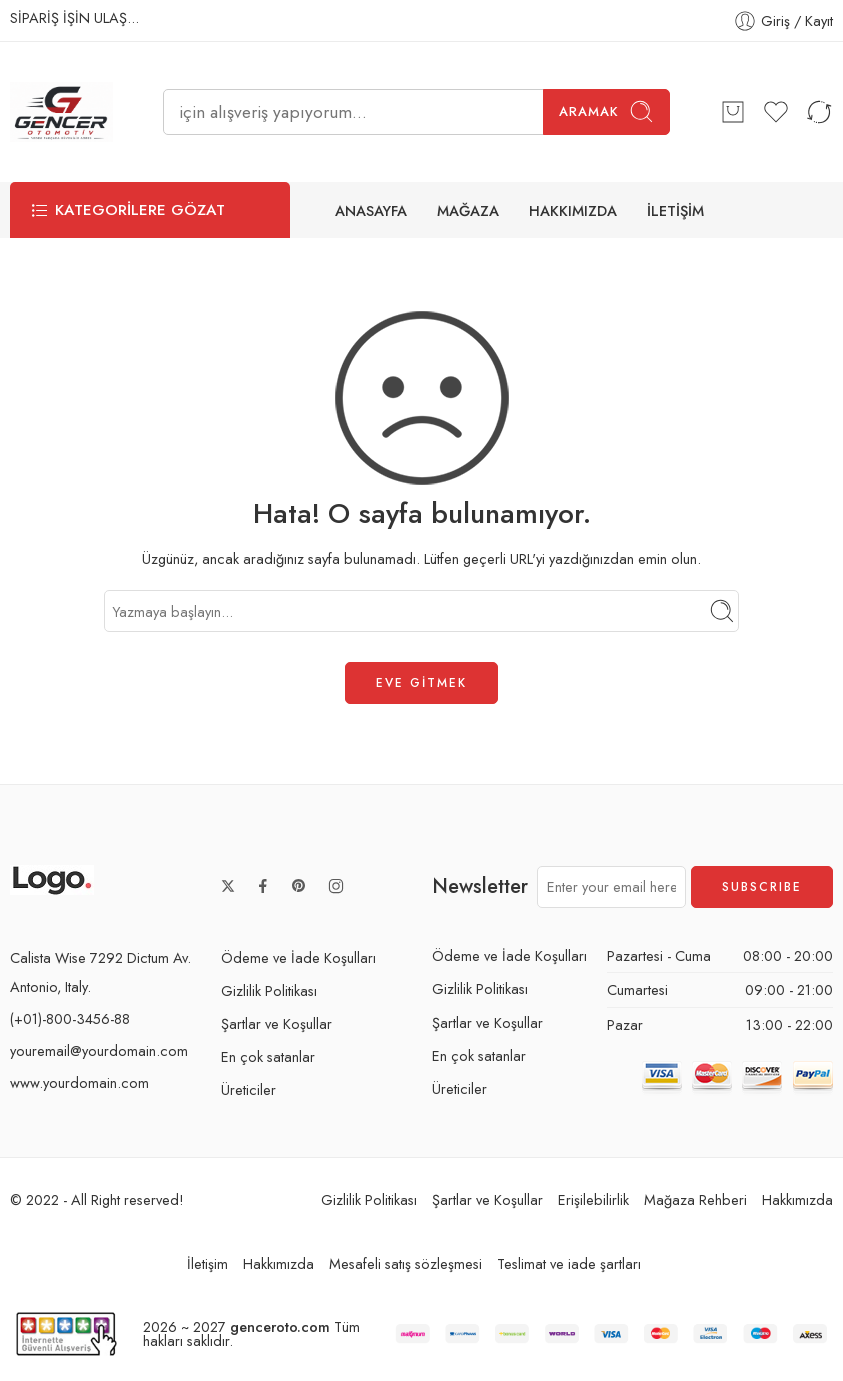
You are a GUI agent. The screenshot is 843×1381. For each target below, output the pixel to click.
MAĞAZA (468, 210)
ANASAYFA (371, 210)
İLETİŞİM (675, 210)
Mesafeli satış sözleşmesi (405, 1264)
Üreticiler (248, 1089)
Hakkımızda (797, 1199)
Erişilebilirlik (593, 1199)
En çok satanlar (268, 1056)
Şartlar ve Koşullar (276, 1023)
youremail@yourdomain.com (99, 1050)
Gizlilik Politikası (269, 990)
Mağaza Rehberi (695, 1199)
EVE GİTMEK (421, 683)
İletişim (207, 1264)
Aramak (606, 111)
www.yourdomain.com (79, 1082)
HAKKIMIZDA (573, 210)
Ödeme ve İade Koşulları (298, 957)
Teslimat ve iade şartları (569, 1264)
